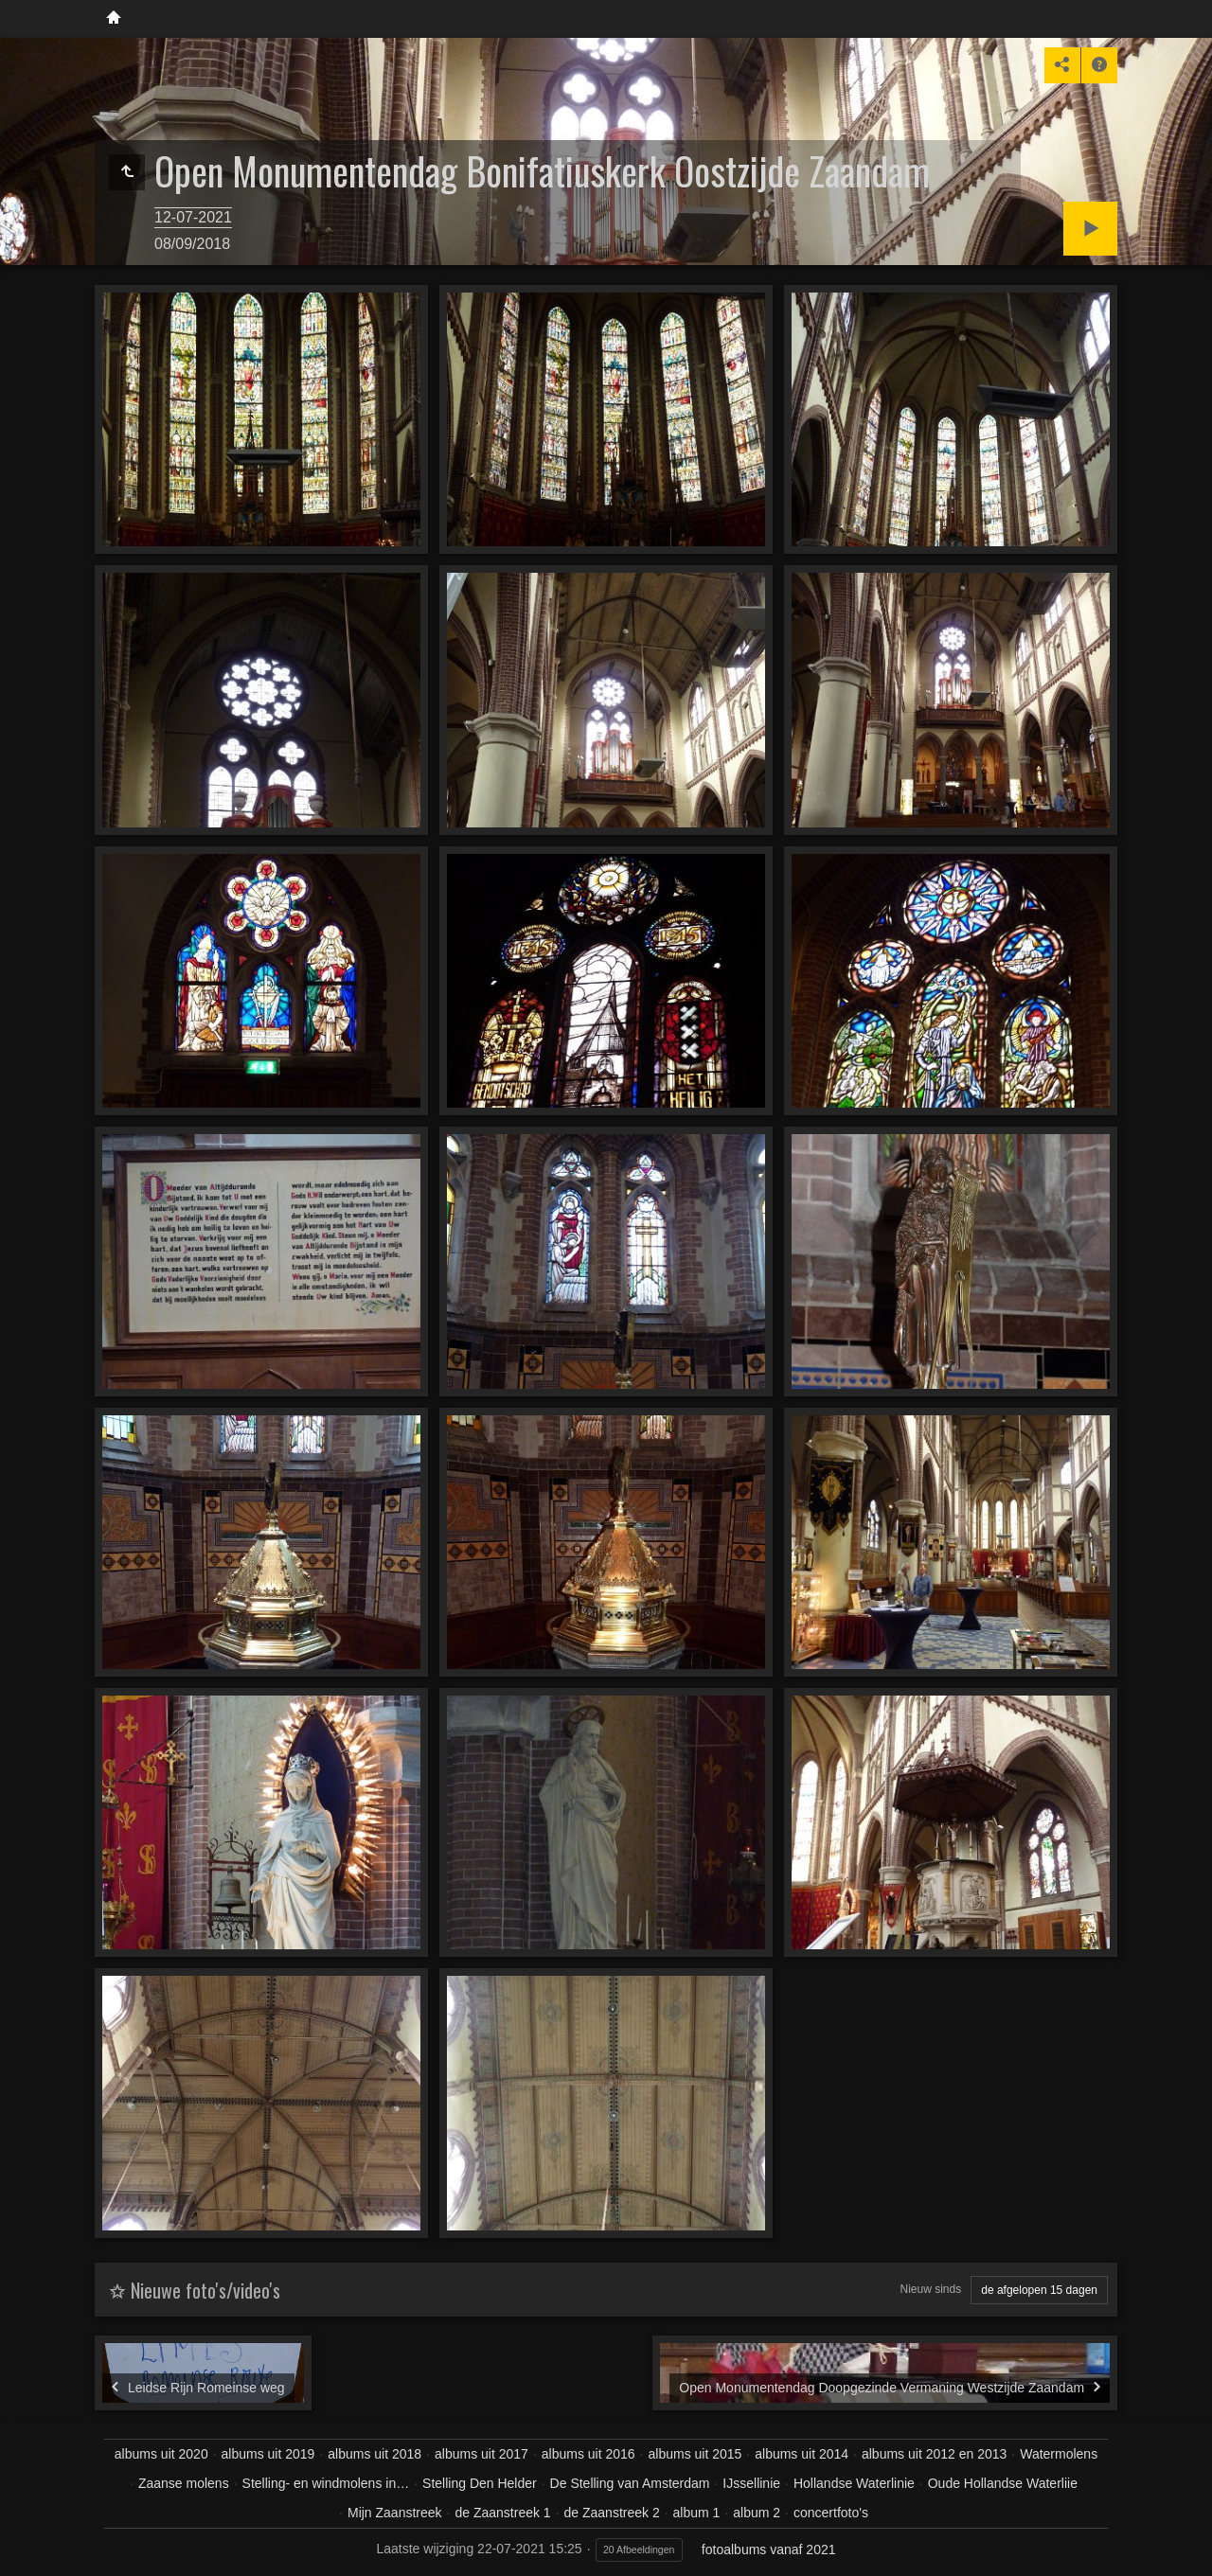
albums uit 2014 (801, 2453)
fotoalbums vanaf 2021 (769, 2549)
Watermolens (1058, 2453)
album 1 (697, 2512)
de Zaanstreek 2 (612, 2512)
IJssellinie (751, 2483)
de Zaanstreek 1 (502, 2512)
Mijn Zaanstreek (395, 2512)
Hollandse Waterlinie (854, 2483)
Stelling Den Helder (479, 2483)
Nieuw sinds (931, 2289)
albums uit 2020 (161, 2453)
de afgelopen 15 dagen (1039, 2290)
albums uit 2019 (268, 2453)
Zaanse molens (183, 2483)
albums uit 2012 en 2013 (934, 2453)
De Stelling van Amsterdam (630, 2483)
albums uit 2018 (374, 2453)
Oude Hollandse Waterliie (1003, 2483)
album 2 (756, 2512)
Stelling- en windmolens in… (326, 2483)
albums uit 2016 (588, 2453)
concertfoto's (830, 2512)
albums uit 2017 (481, 2453)
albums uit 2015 (695, 2453)
